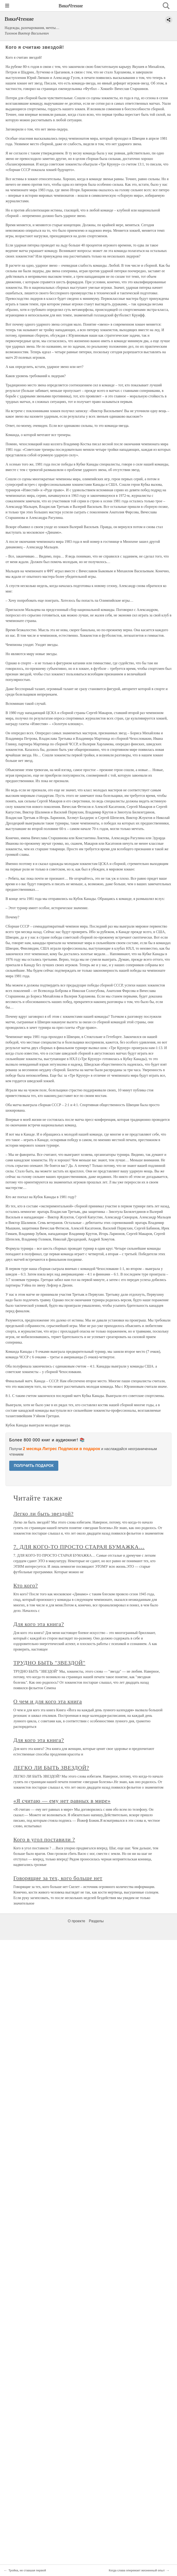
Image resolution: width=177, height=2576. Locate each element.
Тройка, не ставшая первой (27, 2570)
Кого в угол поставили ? (44, 1839)
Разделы (96, 1921)
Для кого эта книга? (38, 1624)
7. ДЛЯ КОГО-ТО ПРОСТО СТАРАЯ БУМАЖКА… (79, 1547)
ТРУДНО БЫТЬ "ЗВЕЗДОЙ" (49, 1663)
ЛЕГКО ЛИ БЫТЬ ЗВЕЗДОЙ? (51, 1768)
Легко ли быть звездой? (43, 1514)
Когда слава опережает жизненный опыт (137, 2570)
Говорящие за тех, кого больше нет (57, 1878)
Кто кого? (25, 1585)
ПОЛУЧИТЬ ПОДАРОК (34, 1466)
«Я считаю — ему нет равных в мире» (62, 1801)
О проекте (76, 1921)
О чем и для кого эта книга (47, 1701)
